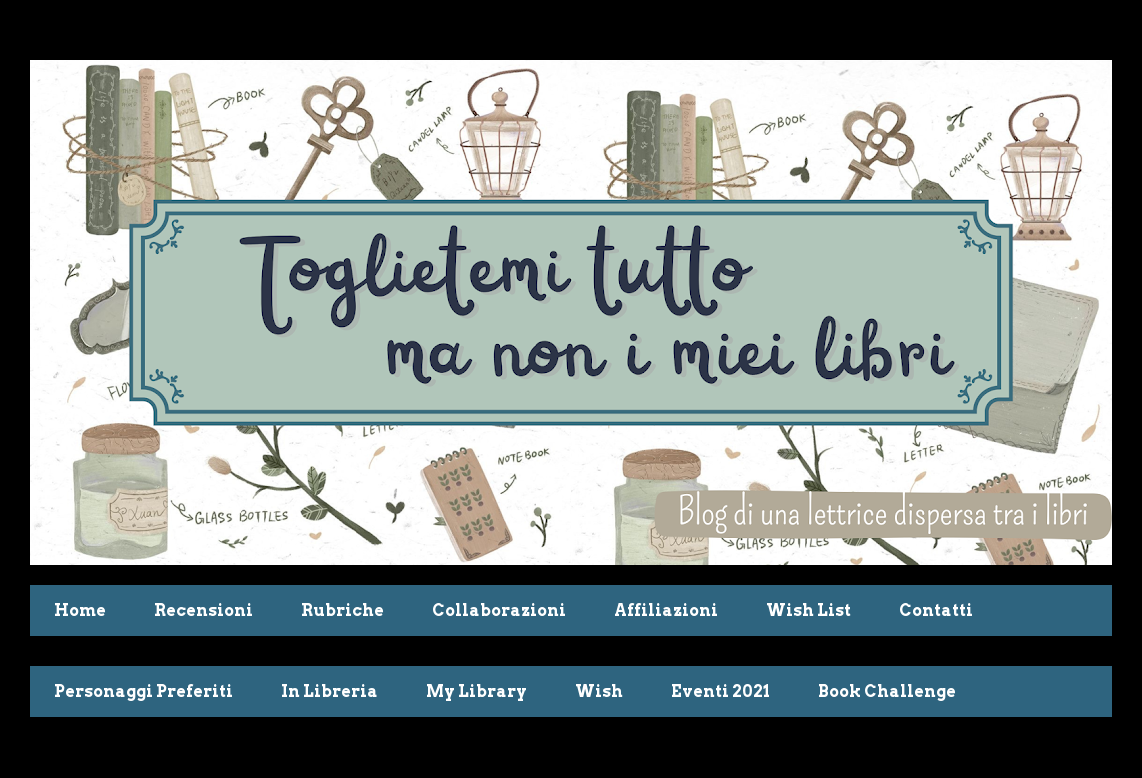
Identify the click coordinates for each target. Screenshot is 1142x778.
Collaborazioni (499, 610)
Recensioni (203, 610)
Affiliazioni (666, 610)
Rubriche (342, 610)
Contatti (936, 610)
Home (80, 610)
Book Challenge (887, 691)
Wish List (808, 610)
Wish (599, 691)
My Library (476, 691)
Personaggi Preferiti (143, 691)
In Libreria (329, 691)
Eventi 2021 (720, 691)
